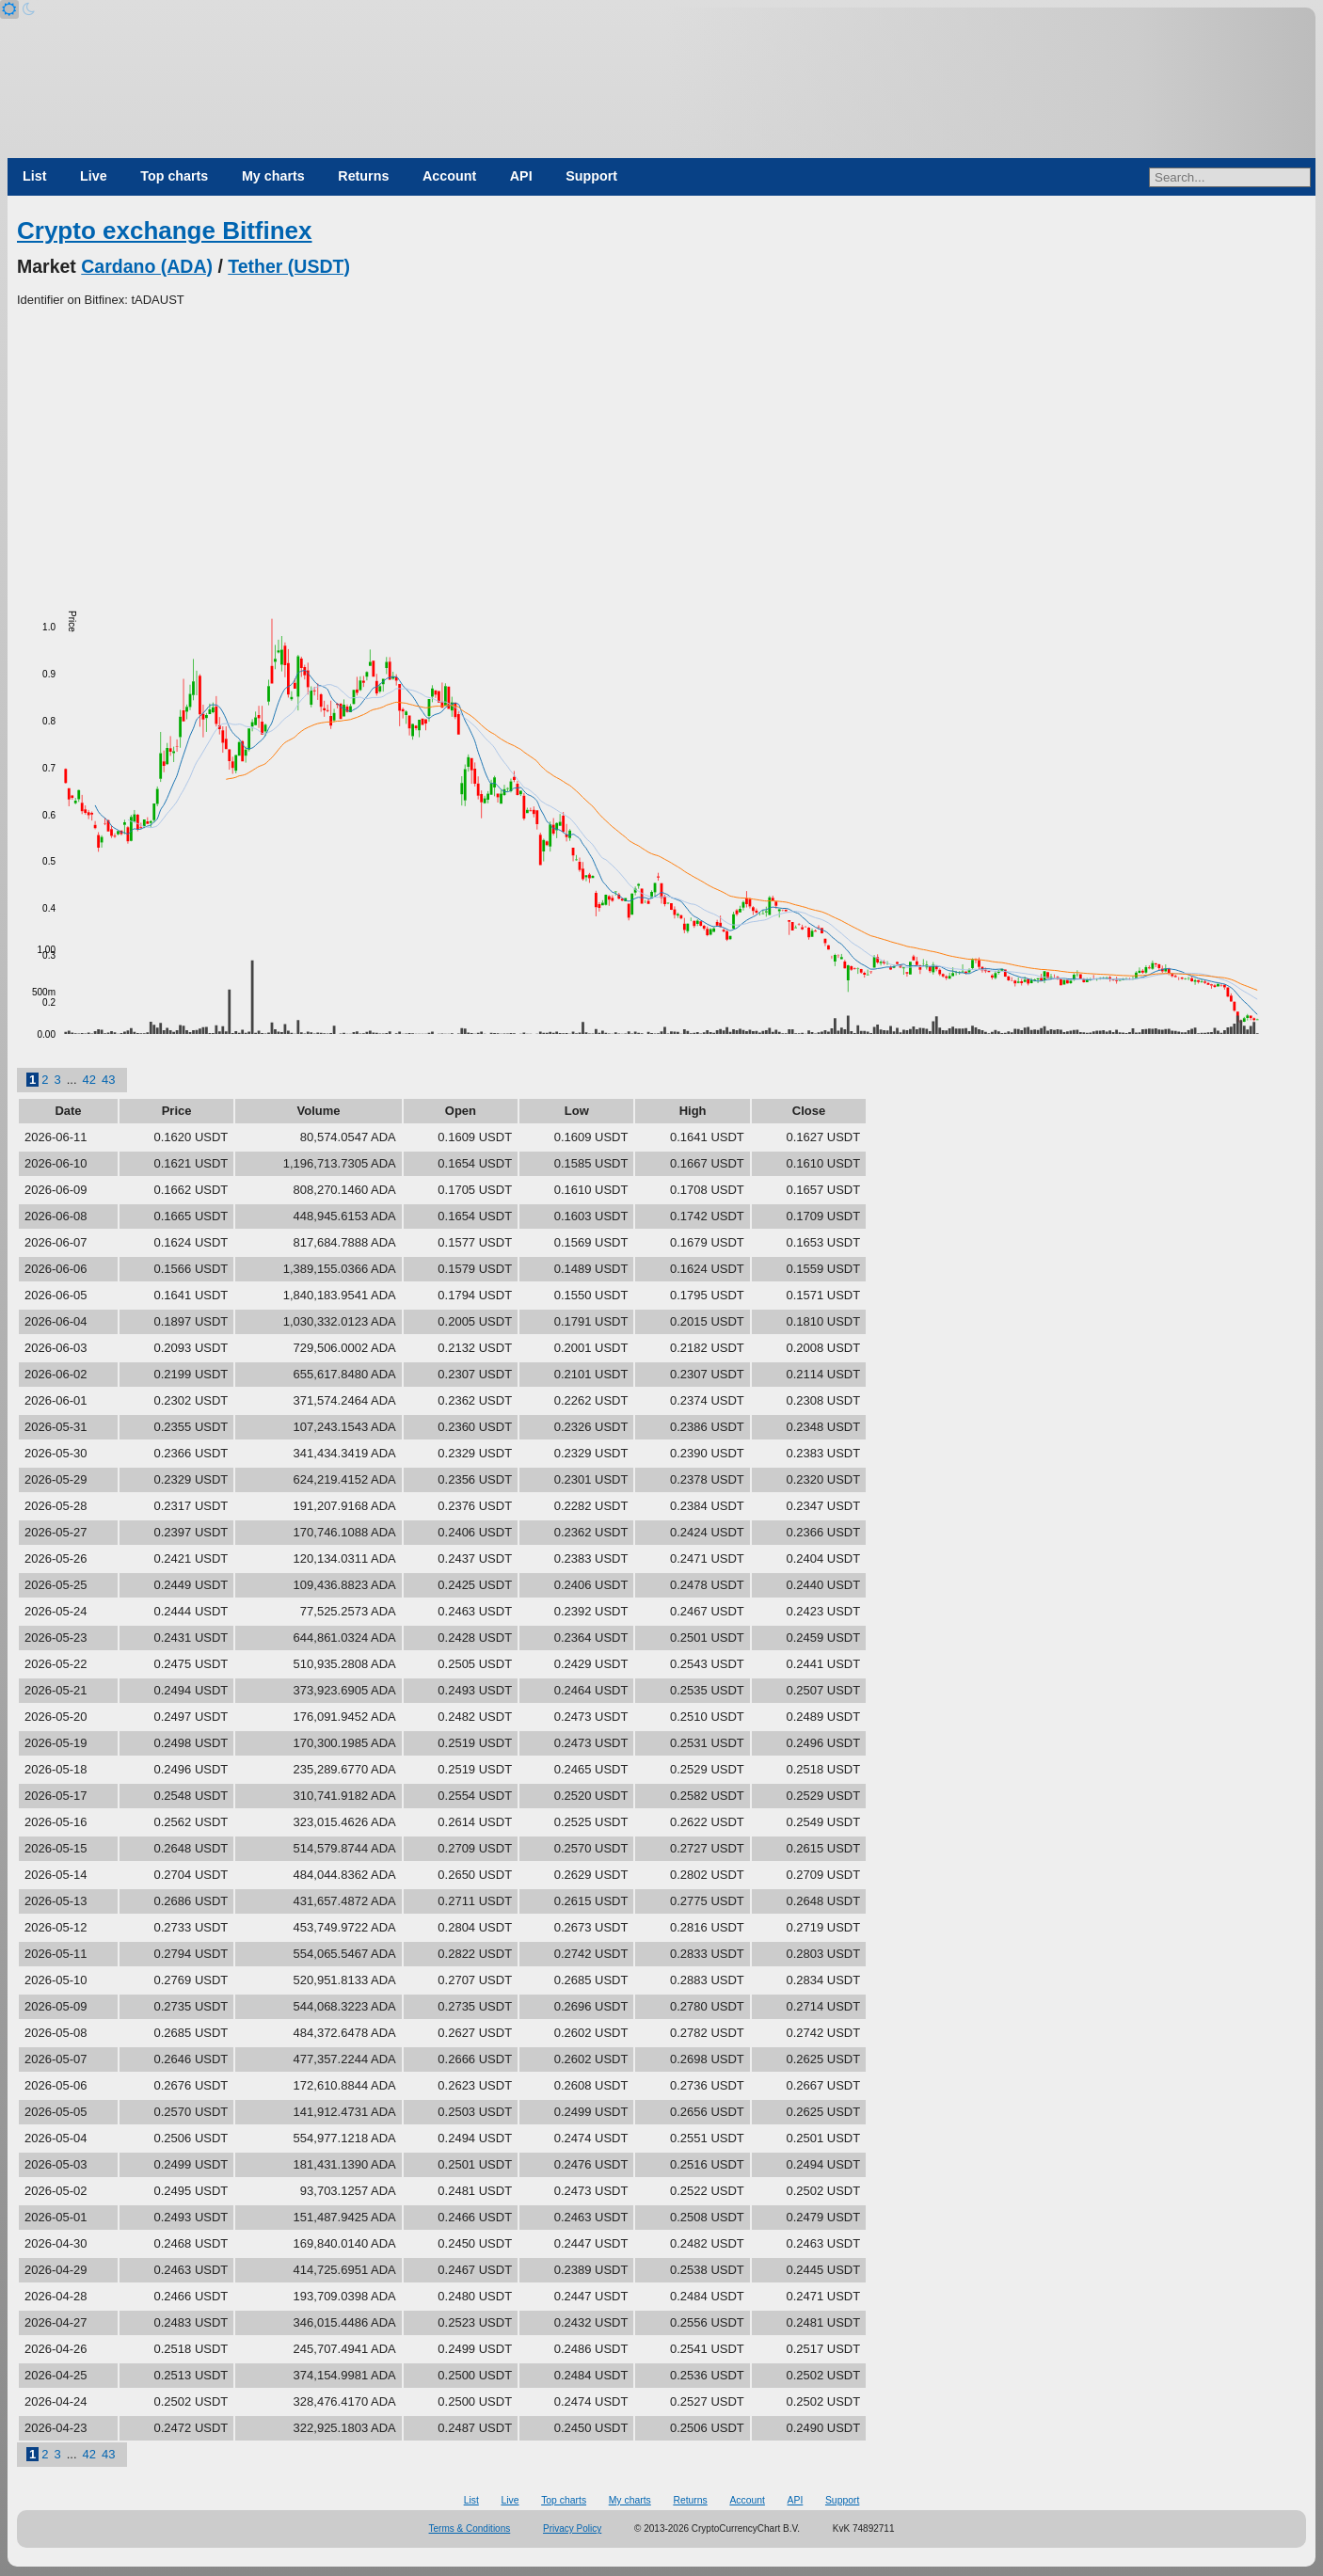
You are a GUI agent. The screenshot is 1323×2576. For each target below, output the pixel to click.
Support (591, 175)
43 (108, 1080)
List (34, 175)
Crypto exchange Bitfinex (164, 230)
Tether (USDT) (289, 266)
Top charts (174, 175)
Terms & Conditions (470, 2528)
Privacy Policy (572, 2528)
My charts (273, 175)
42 (89, 1080)
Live (93, 175)
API (521, 175)
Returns (363, 175)
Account (449, 175)
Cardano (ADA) (147, 266)
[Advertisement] (661, 450)
